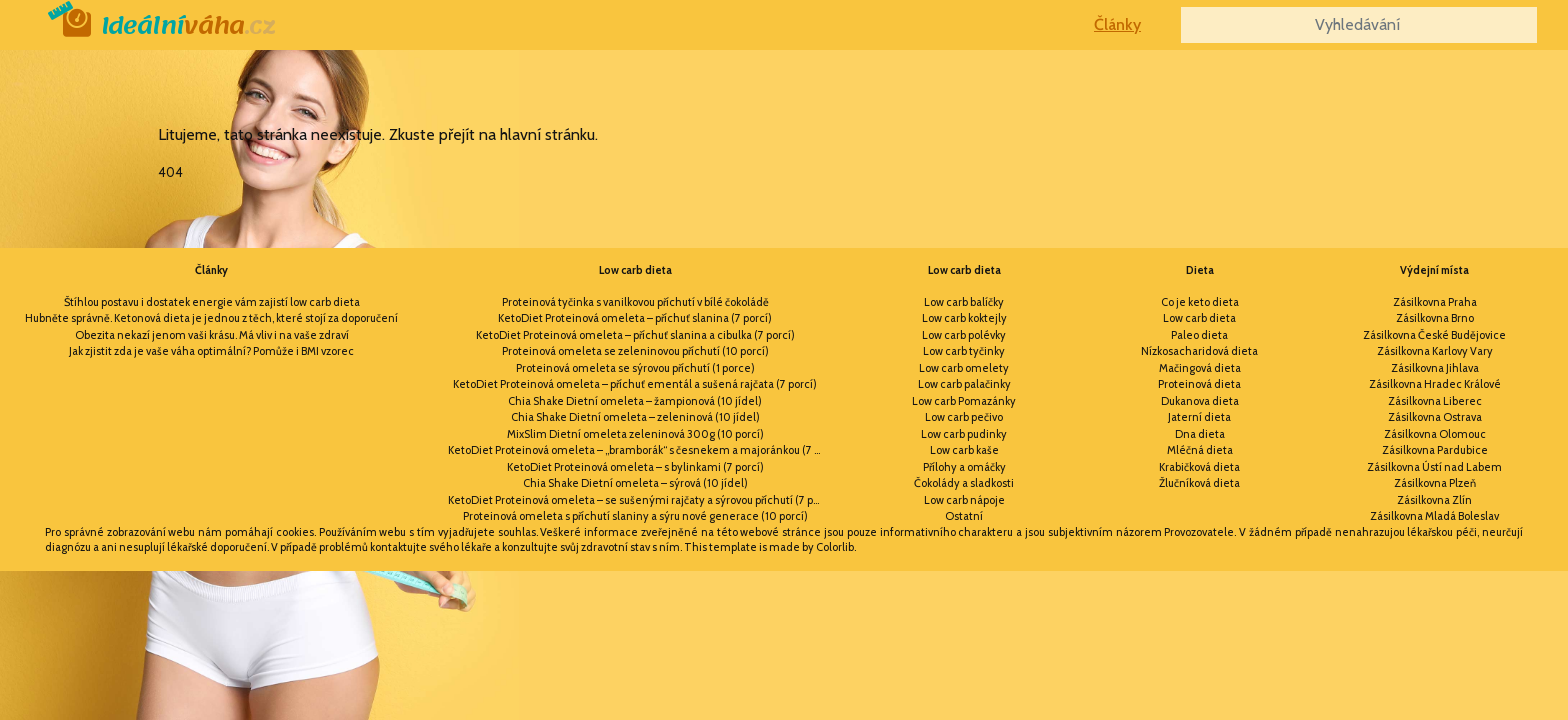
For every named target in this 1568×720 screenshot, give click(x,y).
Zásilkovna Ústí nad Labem (1434, 467)
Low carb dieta (635, 270)
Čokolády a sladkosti (964, 483)
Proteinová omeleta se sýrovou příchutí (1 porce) (635, 368)
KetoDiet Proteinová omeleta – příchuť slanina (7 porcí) (635, 318)
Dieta (1200, 270)
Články (1117, 24)
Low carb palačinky (964, 384)
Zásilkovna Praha (1435, 302)
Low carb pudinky (964, 434)
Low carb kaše (964, 450)
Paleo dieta (1199, 335)
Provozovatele (1199, 532)
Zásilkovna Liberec (1435, 401)
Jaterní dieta (1199, 417)
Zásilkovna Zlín (1434, 500)
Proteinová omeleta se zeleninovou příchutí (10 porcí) (635, 351)
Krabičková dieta (1199, 467)
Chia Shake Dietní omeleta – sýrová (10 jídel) (635, 483)
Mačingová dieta (1200, 368)
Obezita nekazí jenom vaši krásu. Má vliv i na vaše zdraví (212, 335)
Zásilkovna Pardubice (1435, 450)
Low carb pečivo (964, 417)
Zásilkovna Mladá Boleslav (1434, 516)
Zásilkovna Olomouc (1435, 434)
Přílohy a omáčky (964, 467)
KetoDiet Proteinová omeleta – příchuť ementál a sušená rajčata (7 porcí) (635, 384)
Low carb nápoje (964, 500)
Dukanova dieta (1200, 401)
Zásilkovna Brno (1435, 318)
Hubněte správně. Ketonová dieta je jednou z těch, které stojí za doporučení (211, 318)
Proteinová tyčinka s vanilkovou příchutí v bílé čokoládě (635, 302)
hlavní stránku (547, 134)
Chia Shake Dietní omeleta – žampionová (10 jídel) (635, 401)
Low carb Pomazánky (964, 401)
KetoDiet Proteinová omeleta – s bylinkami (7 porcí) (635, 467)
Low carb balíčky (964, 302)
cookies (295, 532)
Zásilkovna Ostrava (1435, 417)
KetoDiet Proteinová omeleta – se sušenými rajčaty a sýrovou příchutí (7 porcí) (639, 500)
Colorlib (835, 547)
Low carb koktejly (964, 318)
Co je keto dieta (1200, 302)
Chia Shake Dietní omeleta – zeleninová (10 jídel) (635, 417)
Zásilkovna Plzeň (1435, 483)
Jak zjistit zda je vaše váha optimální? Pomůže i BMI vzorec (211, 351)
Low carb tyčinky (964, 351)
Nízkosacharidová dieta (1199, 351)
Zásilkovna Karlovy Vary (1435, 351)
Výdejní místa (1434, 270)
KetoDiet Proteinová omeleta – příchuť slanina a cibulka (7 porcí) (635, 335)
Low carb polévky (964, 335)
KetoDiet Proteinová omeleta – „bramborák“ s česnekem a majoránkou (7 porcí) (639, 450)
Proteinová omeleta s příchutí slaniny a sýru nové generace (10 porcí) (635, 516)
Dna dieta (1200, 434)
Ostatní (964, 516)
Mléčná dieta (1200, 450)
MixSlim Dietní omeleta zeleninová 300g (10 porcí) (635, 434)
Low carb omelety (964, 368)
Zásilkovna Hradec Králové (1435, 384)
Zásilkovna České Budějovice (1434, 335)
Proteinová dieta (1199, 384)
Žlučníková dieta (1199, 483)
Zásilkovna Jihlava (1435, 368)
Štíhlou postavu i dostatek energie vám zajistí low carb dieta (212, 302)
